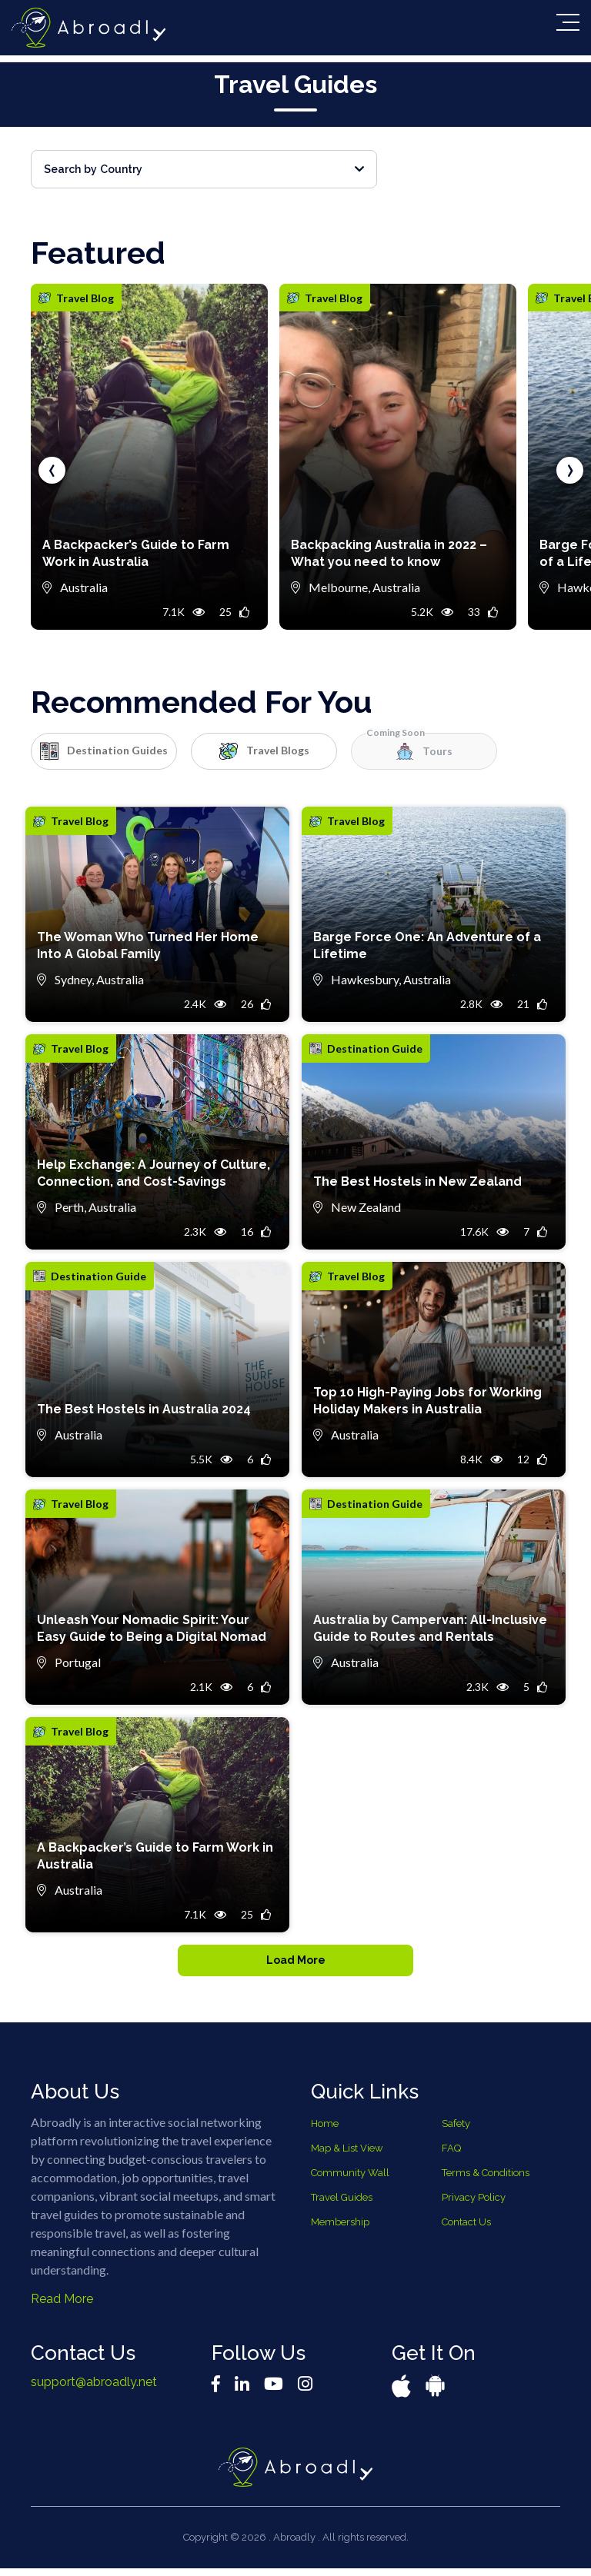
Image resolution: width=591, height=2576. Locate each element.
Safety (456, 2130)
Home (325, 2130)
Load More (295, 1963)
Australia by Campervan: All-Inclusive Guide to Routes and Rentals (430, 1628)
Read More (62, 2305)
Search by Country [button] (204, 168)
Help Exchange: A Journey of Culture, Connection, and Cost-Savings (153, 1173)
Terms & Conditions (485, 2180)
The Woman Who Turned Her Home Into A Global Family (148, 945)
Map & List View (347, 2155)
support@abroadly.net (94, 2388)
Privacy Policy (474, 2204)
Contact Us (466, 2229)
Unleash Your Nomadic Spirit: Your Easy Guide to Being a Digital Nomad (151, 1628)
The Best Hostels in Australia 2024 (144, 1409)
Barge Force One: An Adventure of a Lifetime (427, 945)
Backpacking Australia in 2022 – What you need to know (389, 553)
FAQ (451, 2155)
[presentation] (51, 470)
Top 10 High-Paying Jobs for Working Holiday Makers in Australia (427, 1400)
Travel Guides (341, 2204)
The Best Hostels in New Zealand (417, 1181)
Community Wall (350, 2180)
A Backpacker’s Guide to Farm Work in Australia (135, 553)
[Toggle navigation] (567, 22)
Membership (340, 2229)
